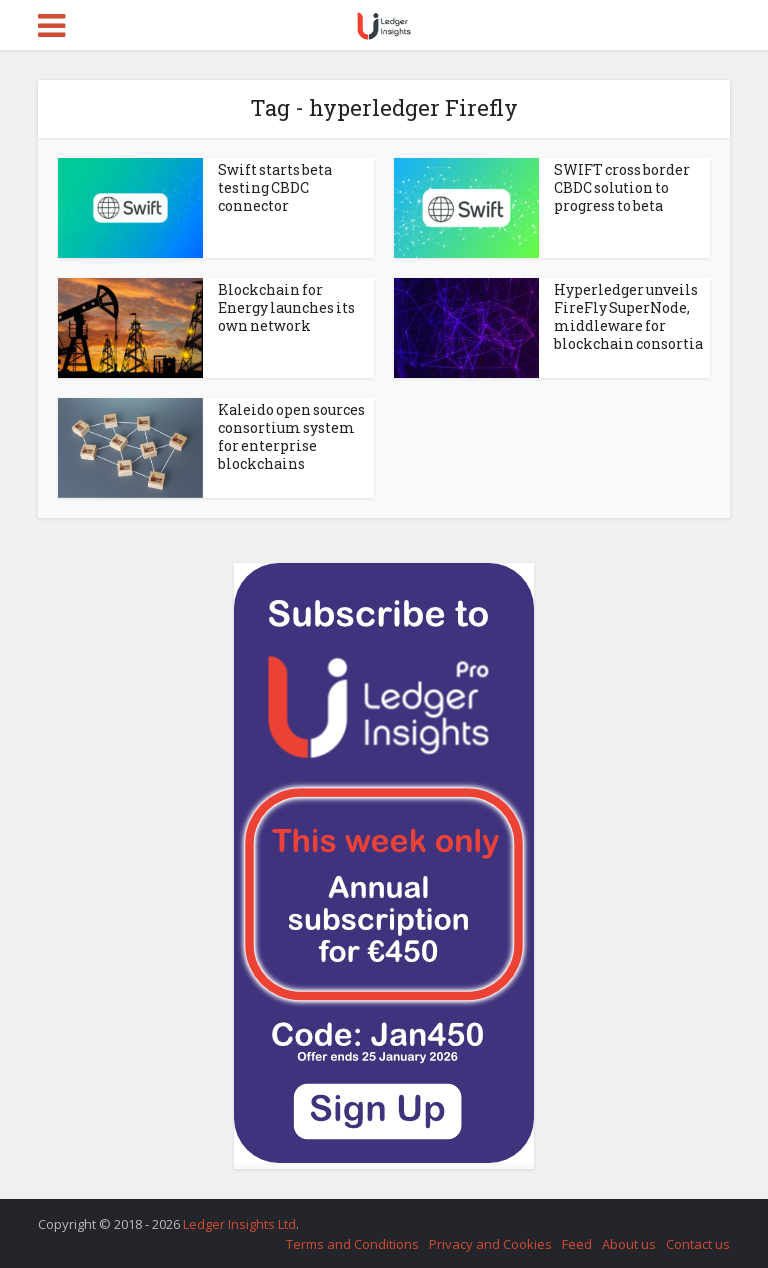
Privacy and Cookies (490, 1244)
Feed (577, 1244)
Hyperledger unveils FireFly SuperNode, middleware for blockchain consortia (628, 316)
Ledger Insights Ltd (239, 1224)
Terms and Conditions (352, 1244)
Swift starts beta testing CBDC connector (275, 187)
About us (629, 1244)
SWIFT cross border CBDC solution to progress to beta (622, 187)
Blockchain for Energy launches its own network (286, 307)
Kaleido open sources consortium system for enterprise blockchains (291, 436)
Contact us (698, 1244)
